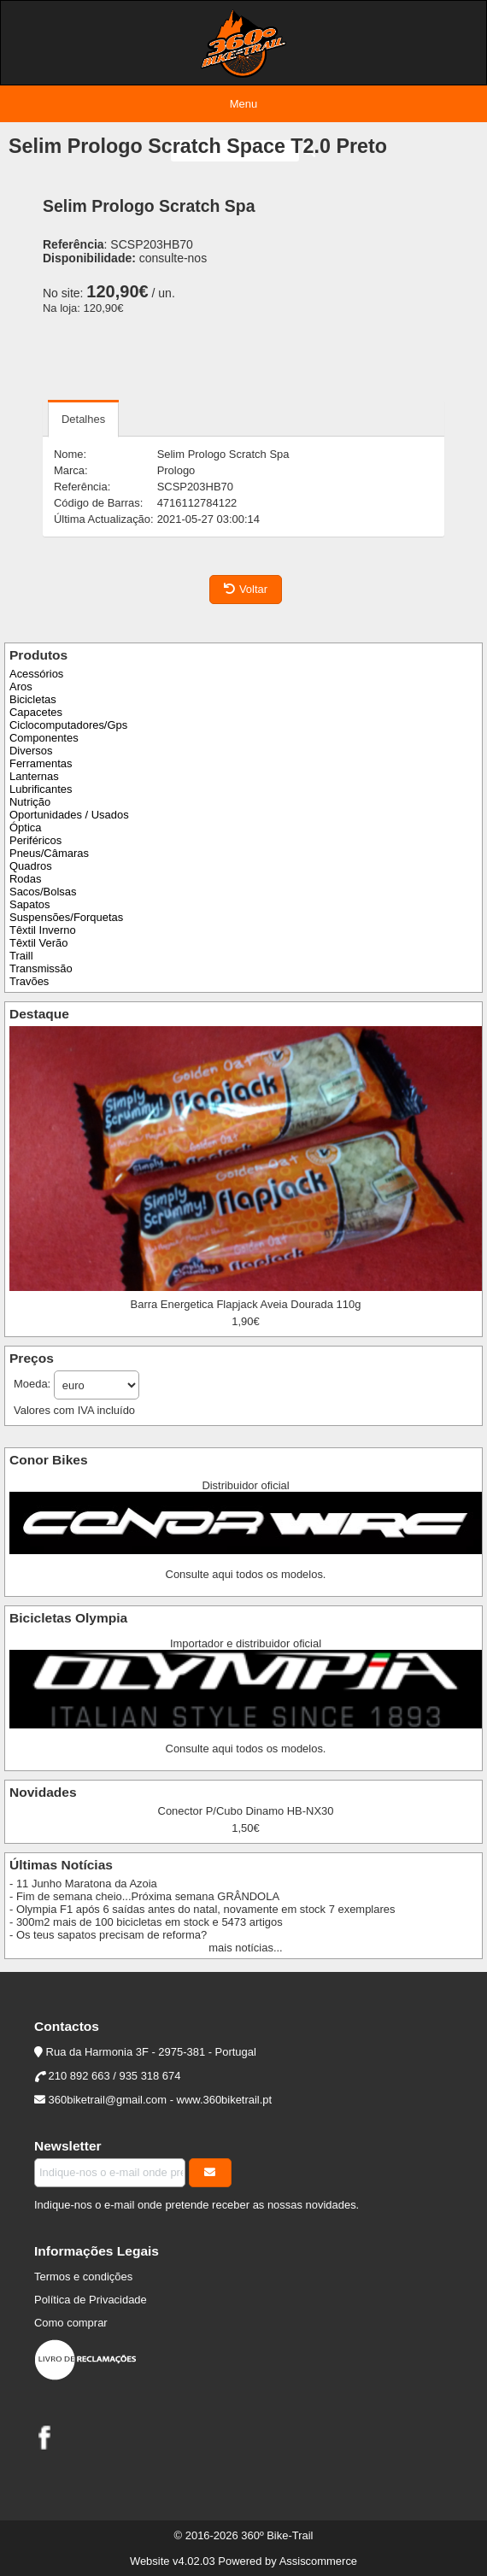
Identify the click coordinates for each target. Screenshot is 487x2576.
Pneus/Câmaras (49, 853)
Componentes (44, 737)
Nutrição (29, 801)
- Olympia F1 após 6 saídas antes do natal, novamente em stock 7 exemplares (202, 1909)
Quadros (30, 866)
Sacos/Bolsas (42, 891)
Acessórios (36, 673)
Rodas (25, 878)
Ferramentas (40, 763)
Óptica (25, 827)
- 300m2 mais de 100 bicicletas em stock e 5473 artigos (146, 1922)
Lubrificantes (40, 789)
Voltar (245, 589)
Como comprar (71, 2322)
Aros (20, 686)
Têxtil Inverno (42, 930)
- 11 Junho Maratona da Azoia (83, 1883)
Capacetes (35, 712)
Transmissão (41, 968)
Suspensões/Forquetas (66, 917)
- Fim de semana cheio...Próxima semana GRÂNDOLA (144, 1896)
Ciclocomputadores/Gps (68, 725)
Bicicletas (32, 699)
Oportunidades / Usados (69, 814)
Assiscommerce (318, 2561)
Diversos (30, 750)
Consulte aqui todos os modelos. (246, 1574)
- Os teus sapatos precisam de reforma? (108, 1934)
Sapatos (29, 904)
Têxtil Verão (38, 942)
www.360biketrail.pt (225, 2099)
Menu (243, 103)
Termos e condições (83, 2276)
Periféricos (35, 840)
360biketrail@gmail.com (108, 2099)
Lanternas (34, 776)
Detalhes (83, 419)
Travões (29, 981)
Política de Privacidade (90, 2299)
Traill (21, 955)
